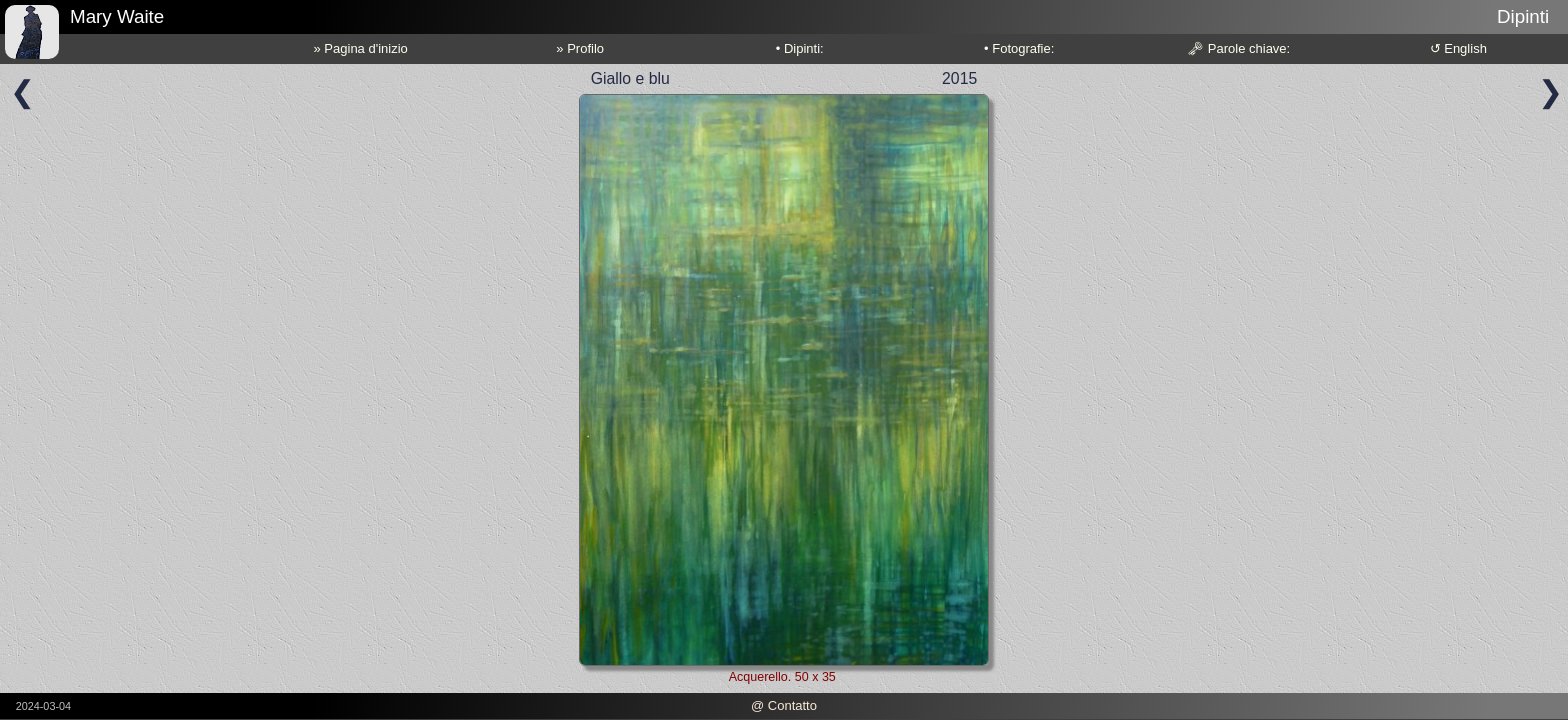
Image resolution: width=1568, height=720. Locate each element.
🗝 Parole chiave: (1238, 48)
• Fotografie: (1019, 48)
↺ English (1458, 48)
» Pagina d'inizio (361, 48)
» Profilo (580, 48)
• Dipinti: (800, 48)
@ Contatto (784, 705)
